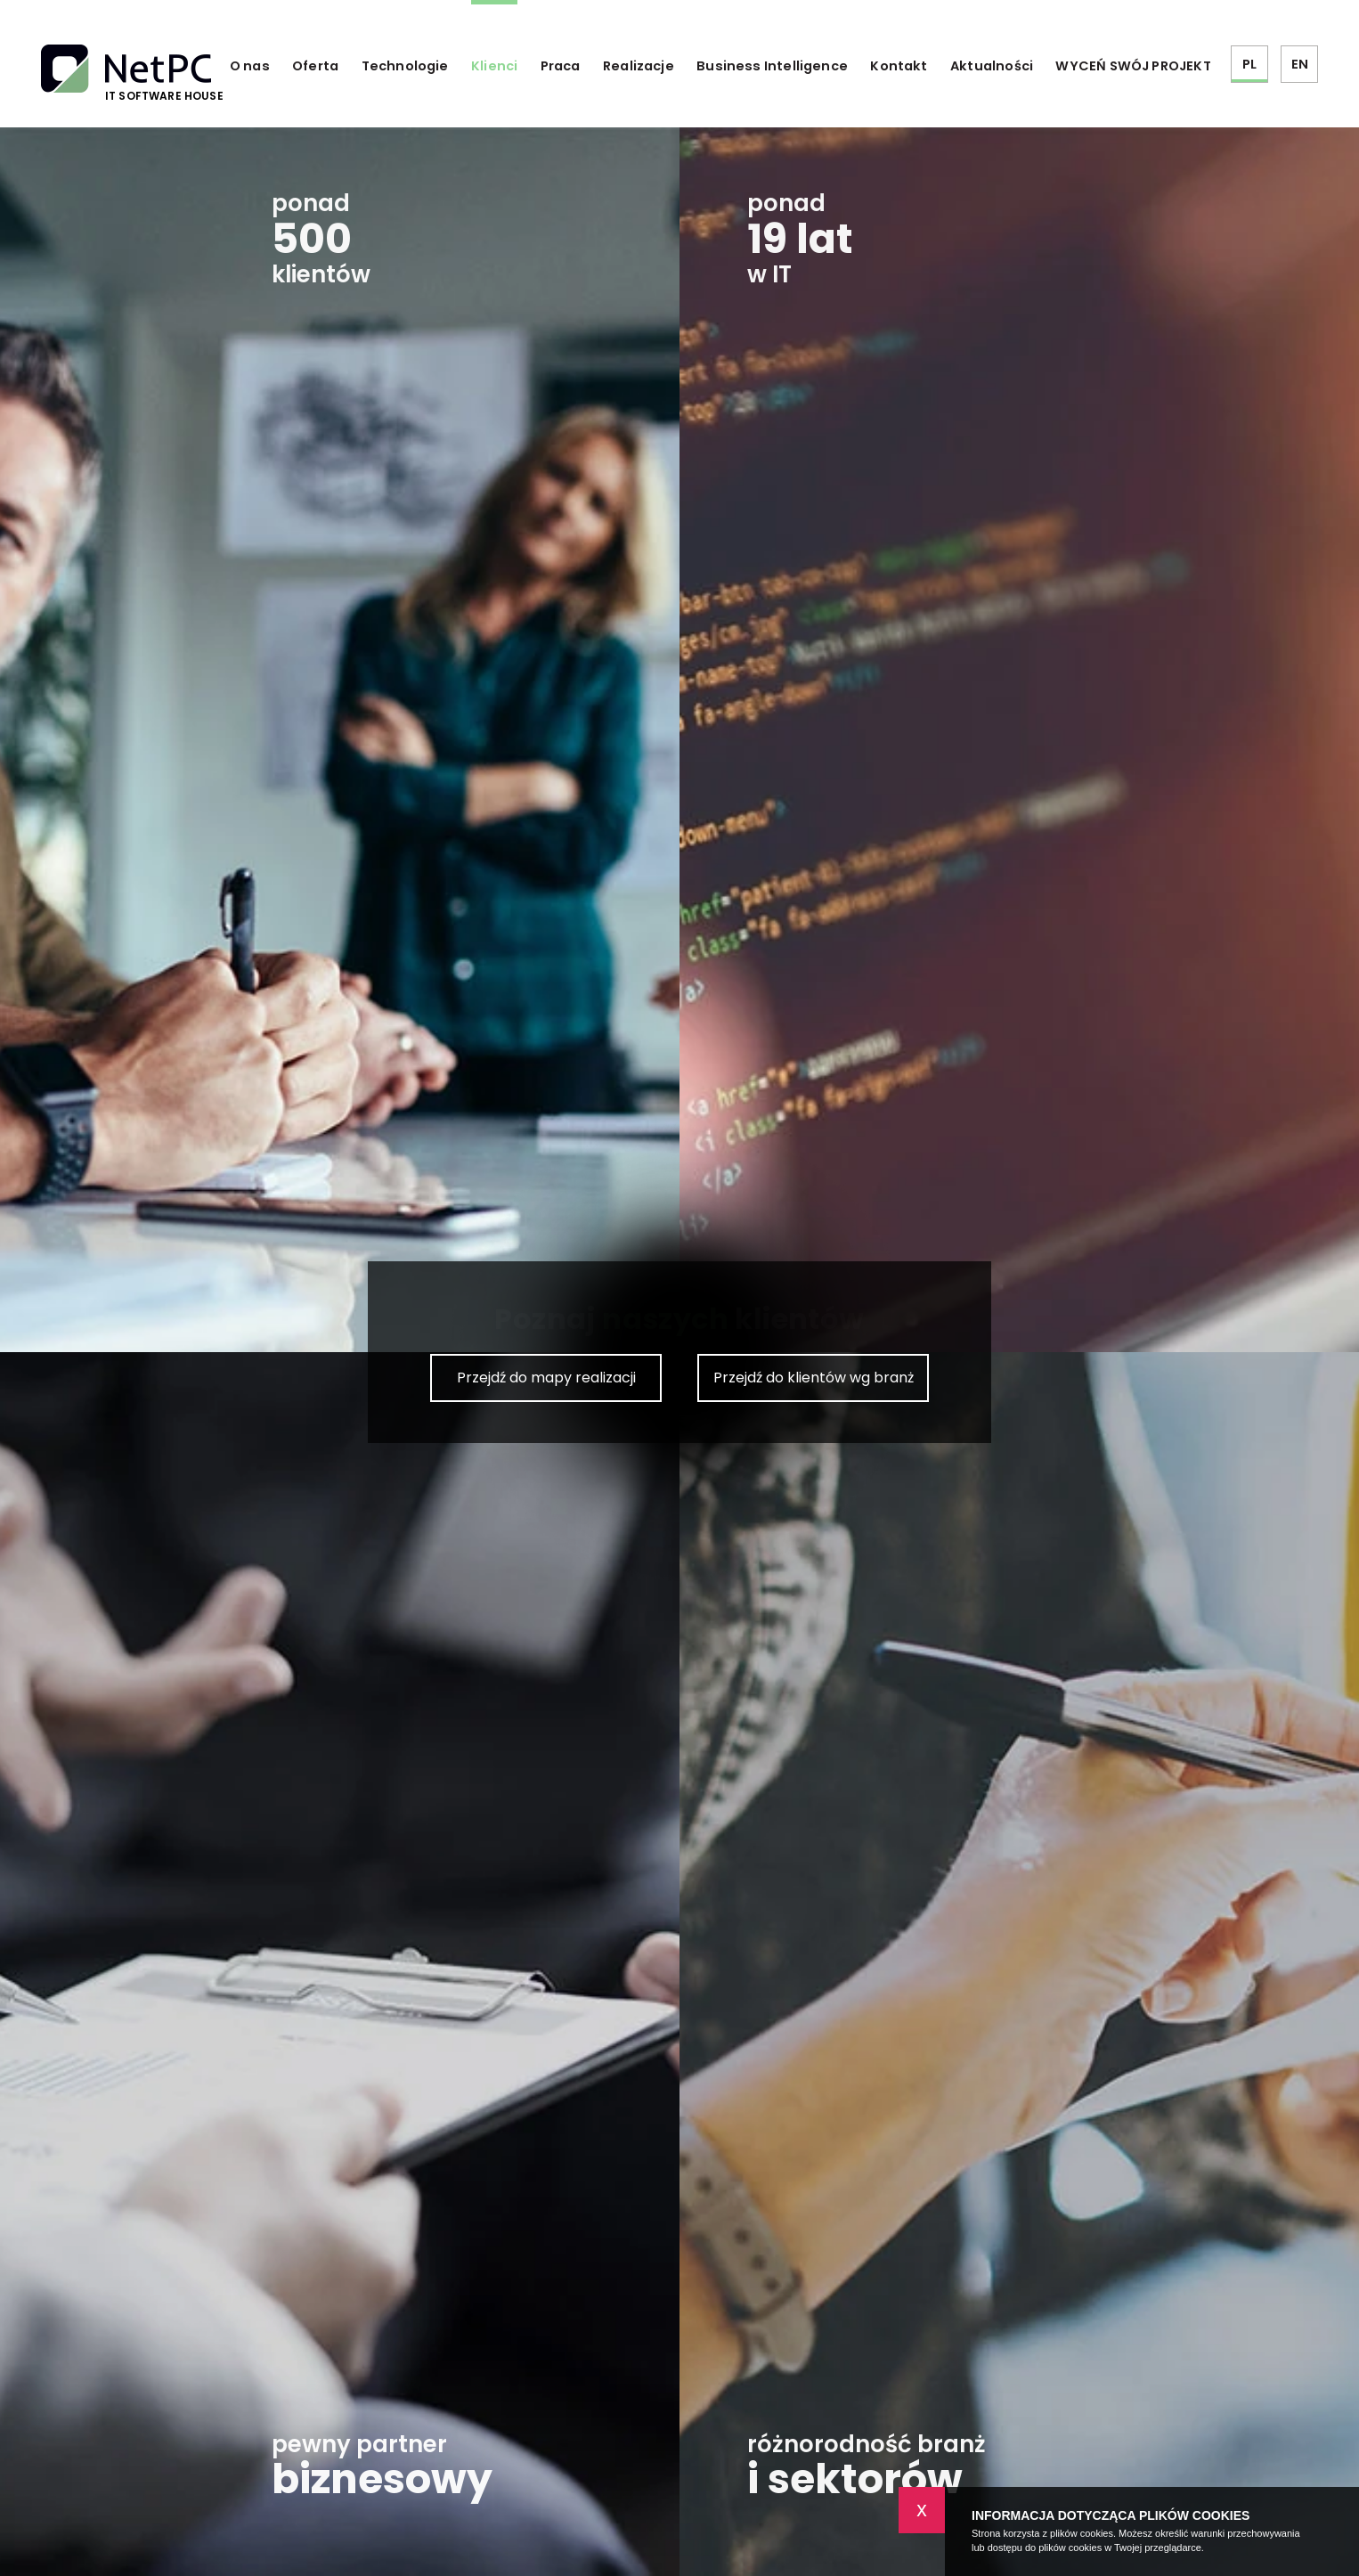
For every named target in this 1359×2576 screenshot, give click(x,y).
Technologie (405, 66)
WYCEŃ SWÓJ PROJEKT (1132, 66)
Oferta (315, 66)
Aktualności (991, 66)
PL (1249, 64)
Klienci (494, 66)
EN (1299, 64)
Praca (561, 66)
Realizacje (638, 66)
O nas (250, 66)
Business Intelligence (772, 66)
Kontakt (898, 66)
